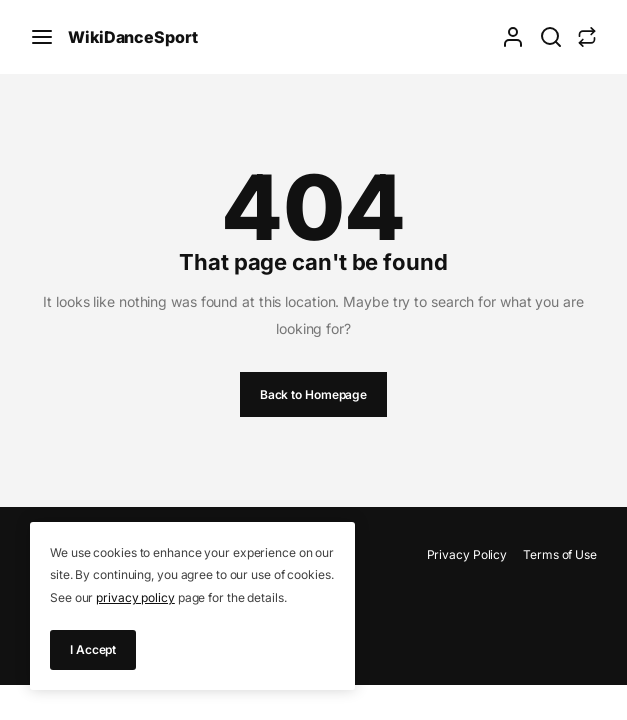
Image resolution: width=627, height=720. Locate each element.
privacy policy (135, 597)
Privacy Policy (467, 554)
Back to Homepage (313, 394)
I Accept (93, 649)
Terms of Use (560, 554)
